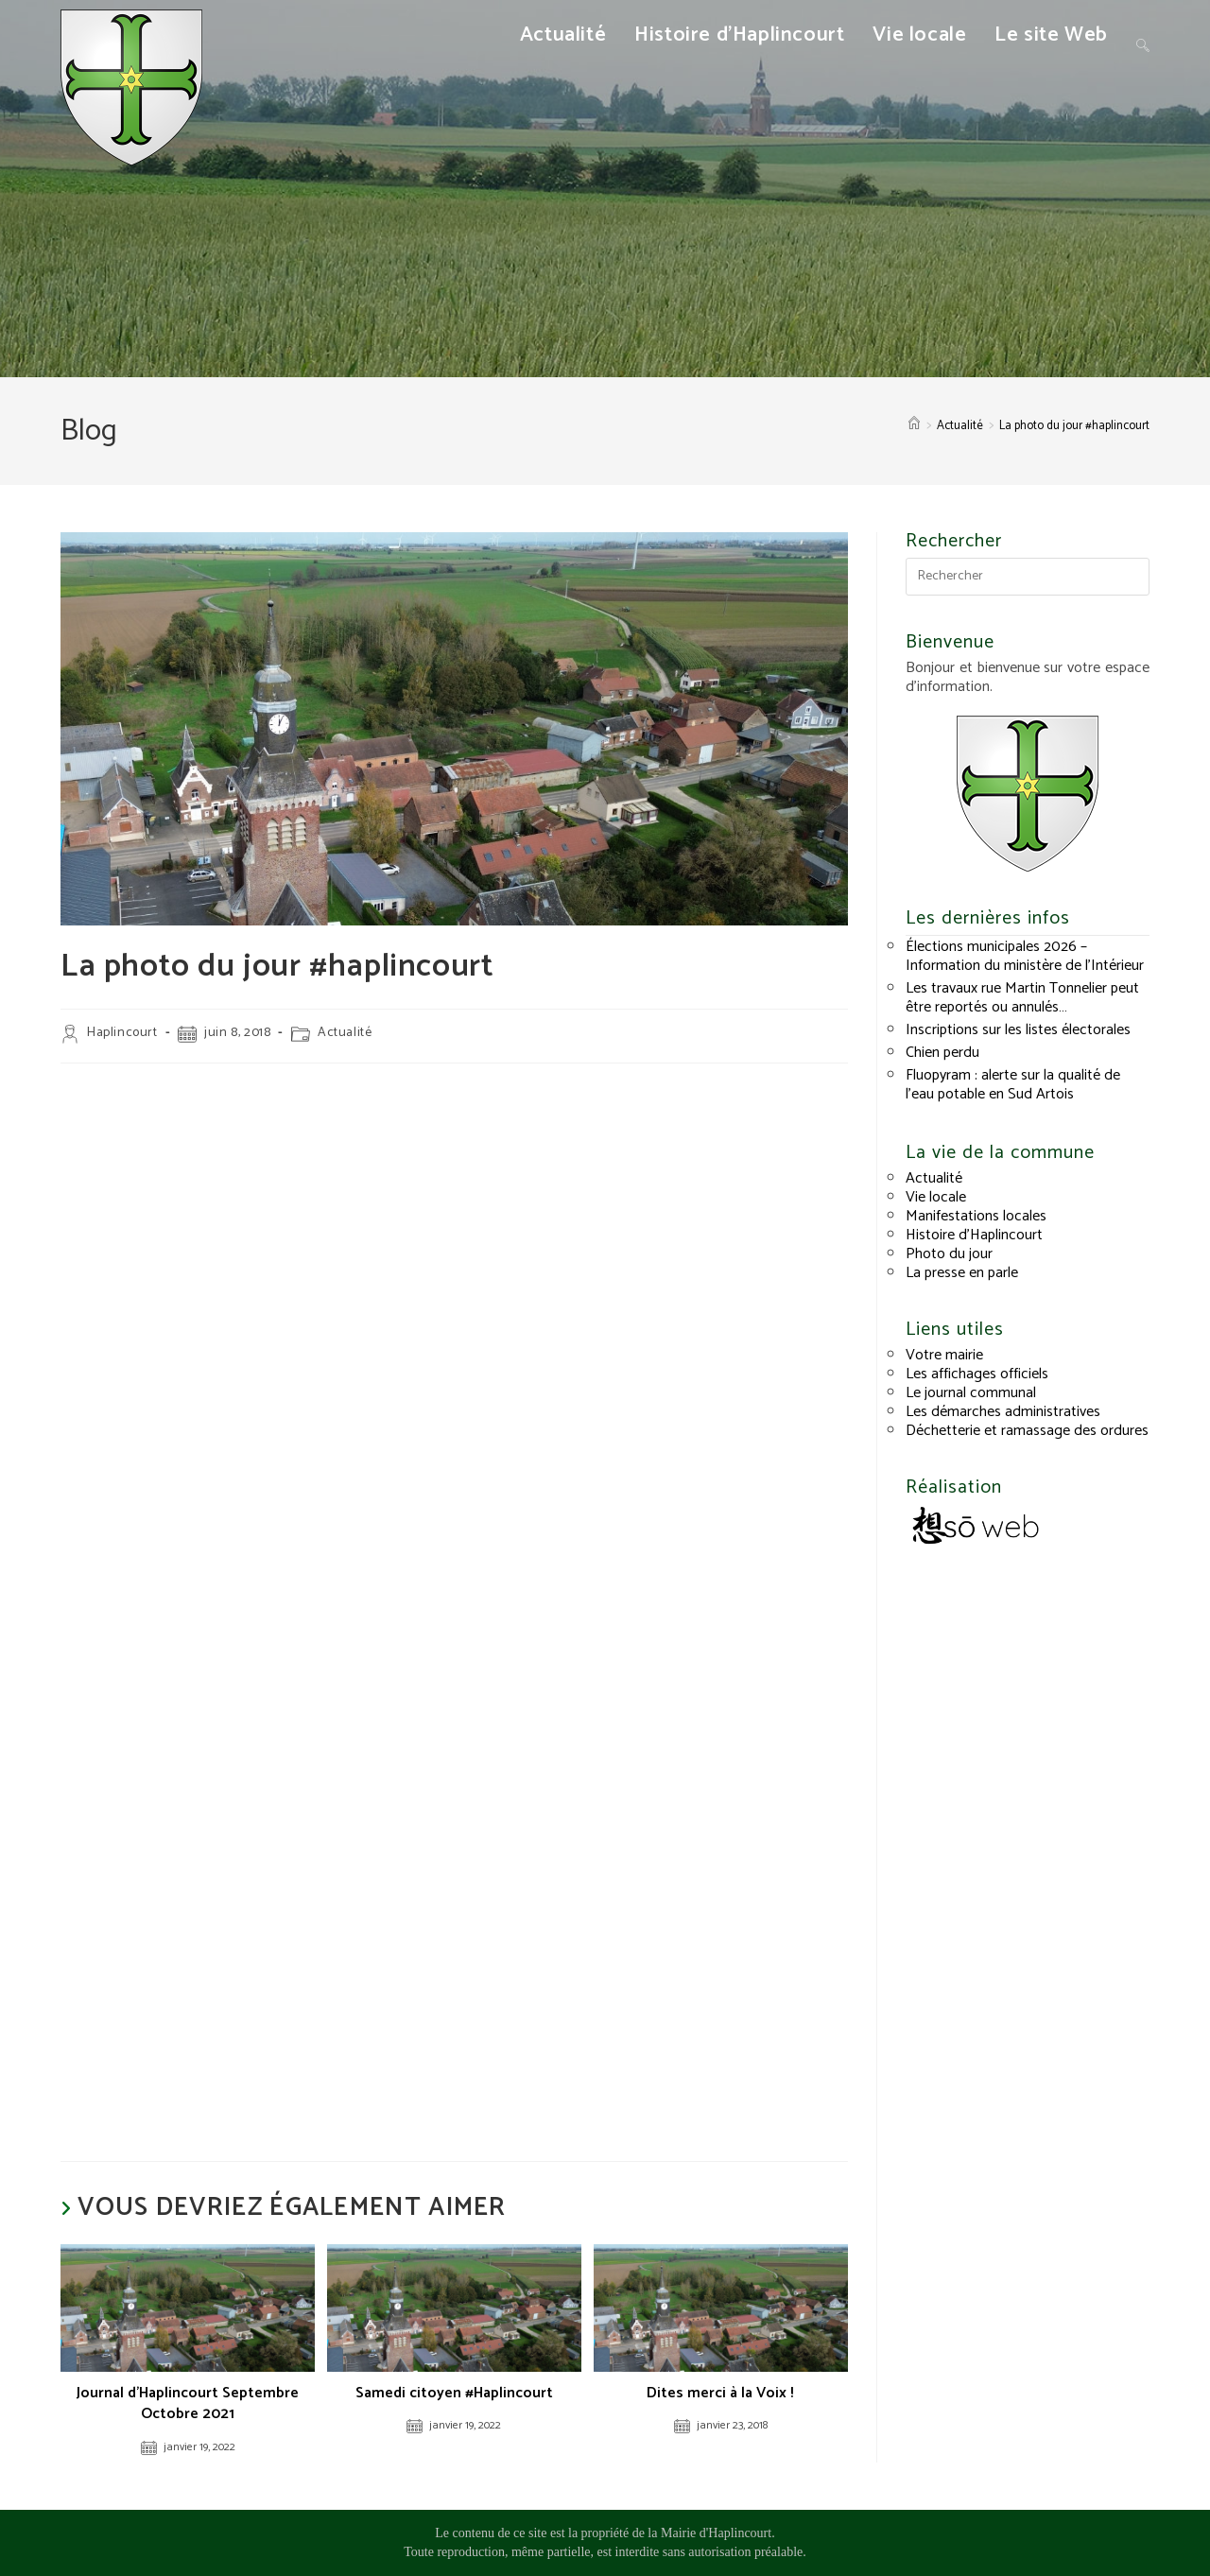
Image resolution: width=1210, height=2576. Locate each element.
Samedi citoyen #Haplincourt (454, 2393)
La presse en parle (962, 1273)
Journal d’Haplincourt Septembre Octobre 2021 (188, 2404)
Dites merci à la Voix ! (720, 2393)
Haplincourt (122, 1033)
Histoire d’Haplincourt (974, 1235)
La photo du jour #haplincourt (1074, 426)
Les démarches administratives (1003, 1412)
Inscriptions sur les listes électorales (1018, 1030)
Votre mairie (944, 1355)
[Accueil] (914, 426)
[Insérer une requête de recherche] (1028, 577)
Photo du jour (949, 1254)
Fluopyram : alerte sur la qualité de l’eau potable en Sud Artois (1013, 1085)
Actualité (345, 1033)
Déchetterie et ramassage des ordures (1027, 1431)
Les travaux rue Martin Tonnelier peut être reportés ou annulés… (1022, 998)
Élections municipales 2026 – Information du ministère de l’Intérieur (1025, 956)
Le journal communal (971, 1393)
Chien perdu (942, 1052)
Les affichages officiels (977, 1374)
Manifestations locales (976, 1216)
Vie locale (936, 1197)
